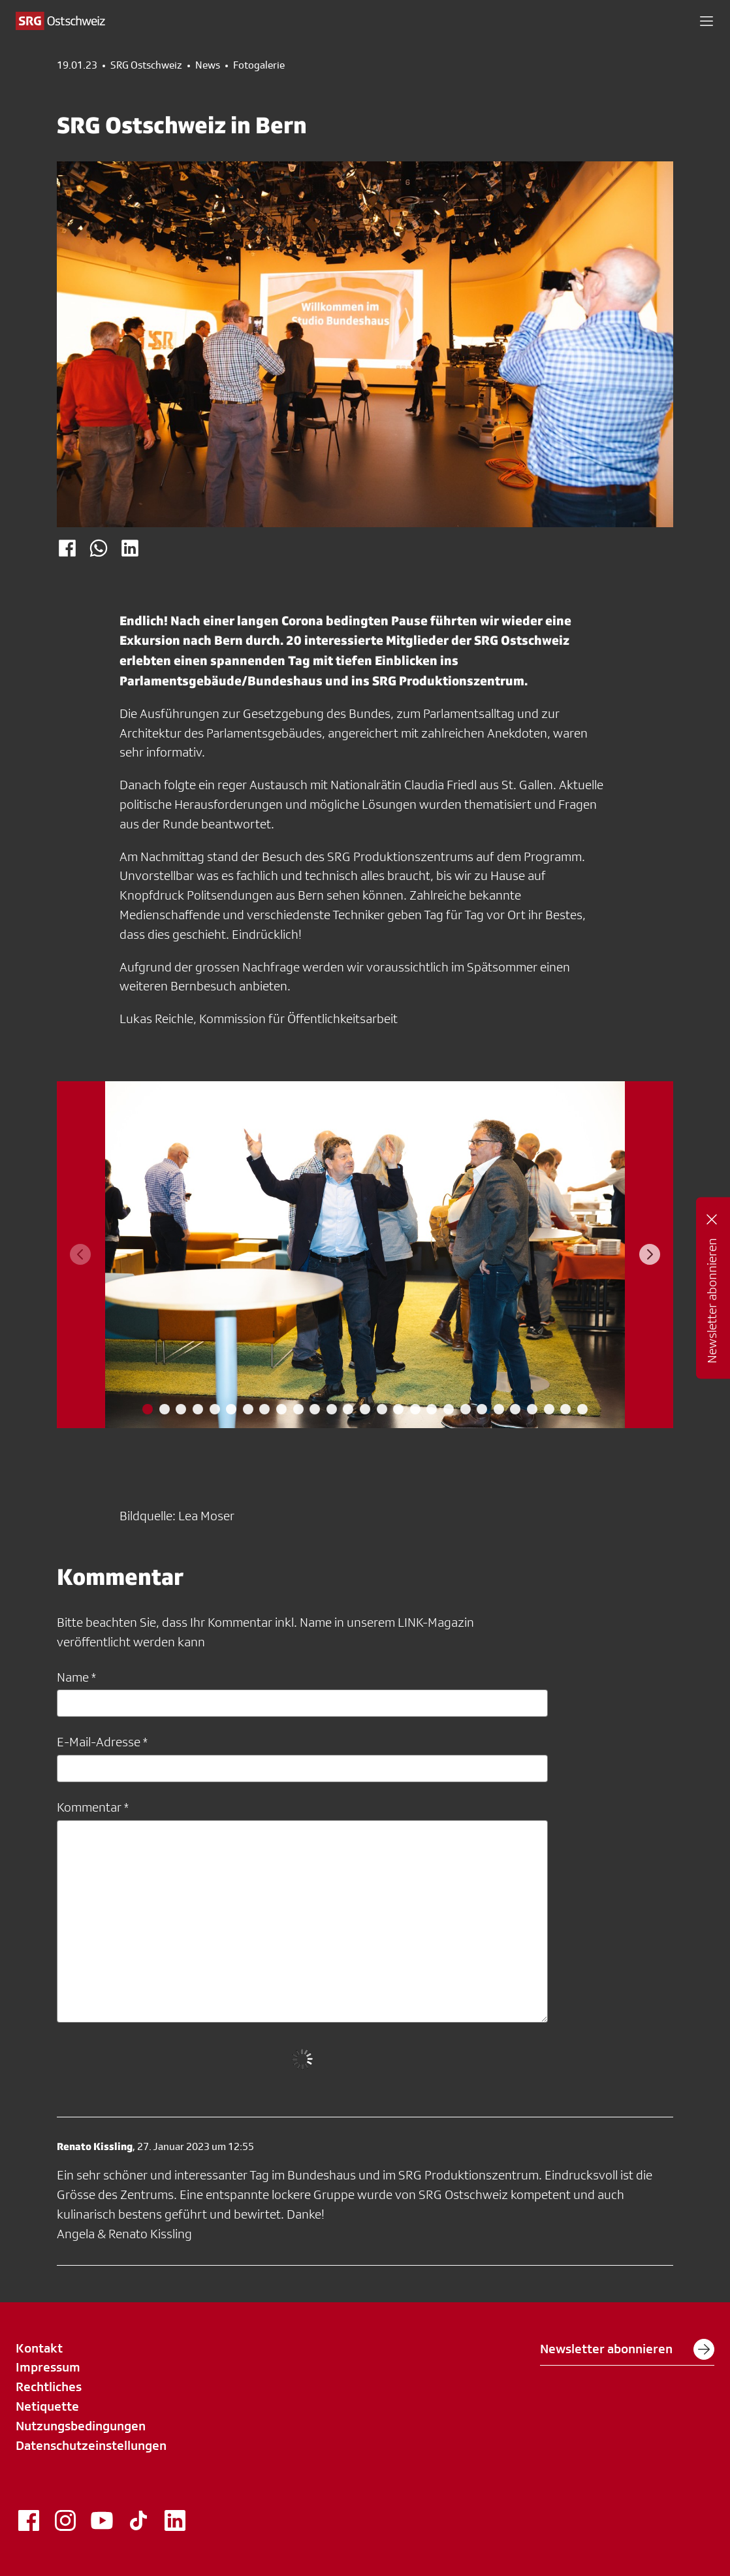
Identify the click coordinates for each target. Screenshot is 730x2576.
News (207, 65)
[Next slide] (649, 1254)
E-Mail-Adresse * (102, 1742)
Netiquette (47, 2406)
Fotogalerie (259, 65)
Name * (76, 1677)
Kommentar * (93, 1807)
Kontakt (39, 2348)
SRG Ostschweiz (146, 65)
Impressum (48, 2367)
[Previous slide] (80, 1254)
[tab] (147, 1409)
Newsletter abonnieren (627, 2349)
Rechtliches (49, 2386)
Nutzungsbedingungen (81, 2426)
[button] (706, 21)
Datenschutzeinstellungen (91, 2445)
